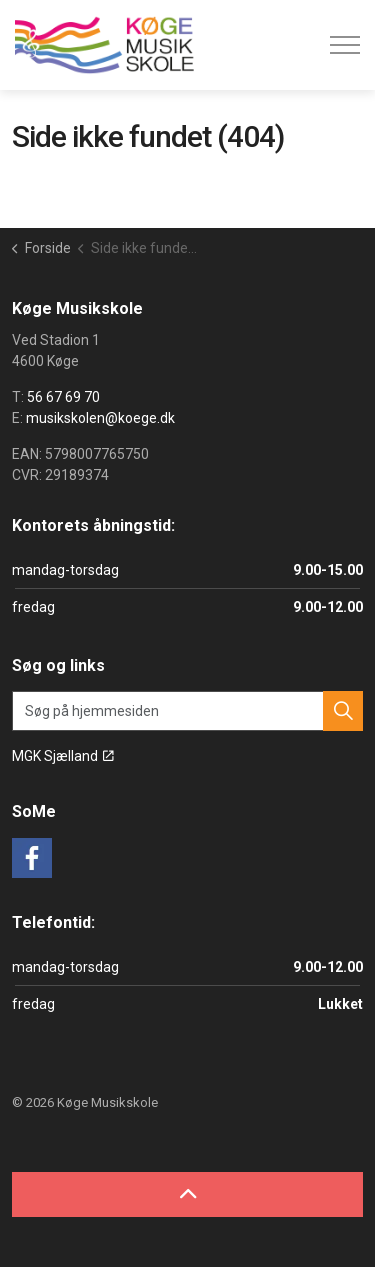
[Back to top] (187, 1194)
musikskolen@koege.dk (100, 418)
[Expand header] (345, 45)
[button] (343, 711)
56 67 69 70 (63, 397)
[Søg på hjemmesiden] (187, 711)
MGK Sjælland (63, 756)
